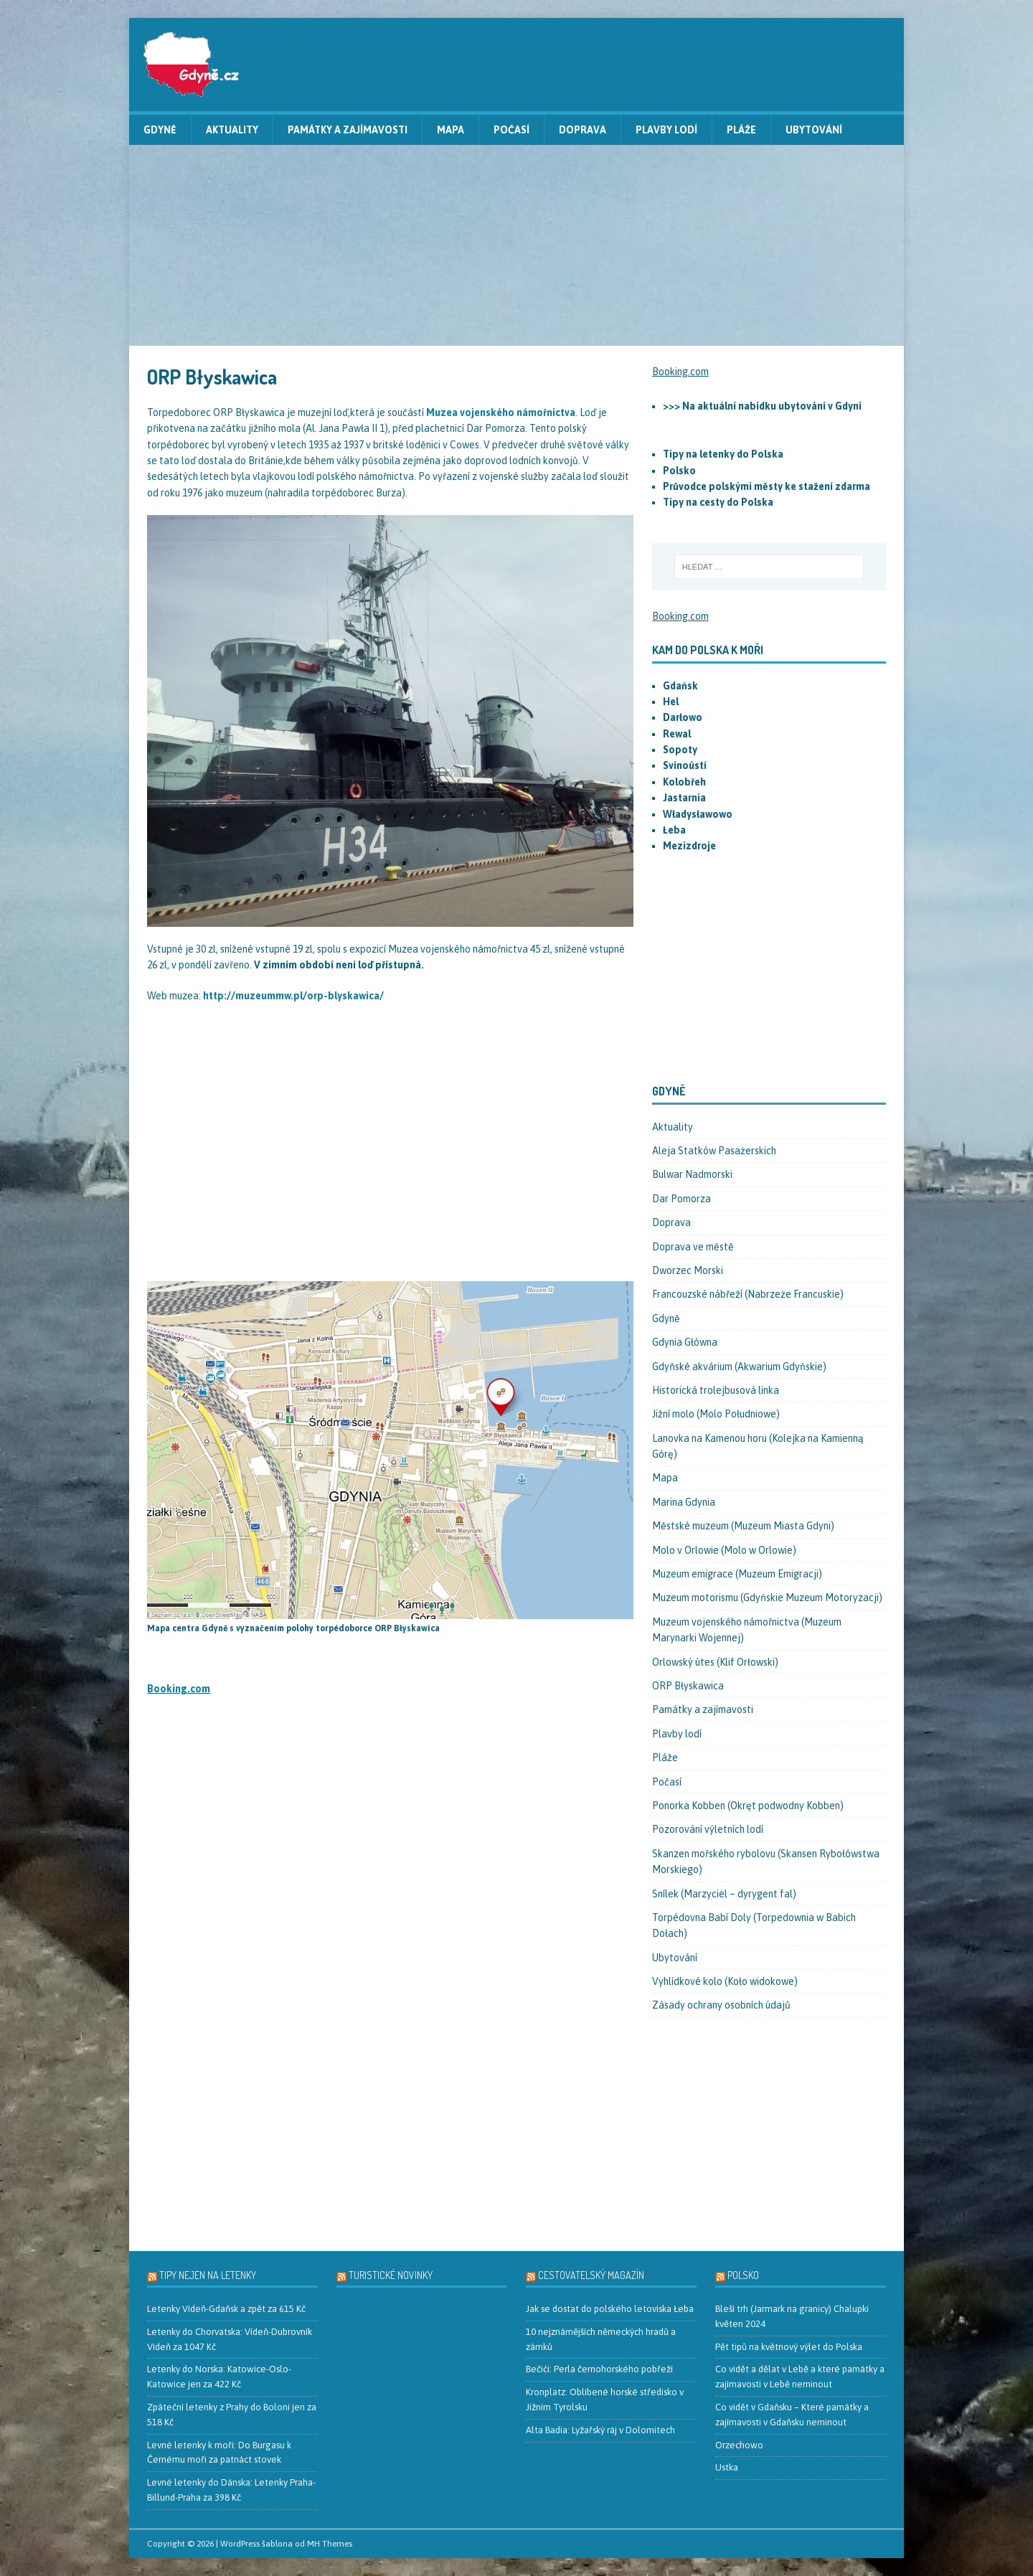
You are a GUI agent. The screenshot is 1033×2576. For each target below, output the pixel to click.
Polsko (743, 2275)
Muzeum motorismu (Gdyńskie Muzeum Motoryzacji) (767, 1597)
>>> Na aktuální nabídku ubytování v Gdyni (762, 406)
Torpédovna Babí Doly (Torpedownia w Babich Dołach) (754, 1925)
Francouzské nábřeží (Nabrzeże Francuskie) (748, 1294)
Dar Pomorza (681, 1198)
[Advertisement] (516, 245)
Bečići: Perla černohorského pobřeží (599, 2369)
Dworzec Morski (687, 1270)
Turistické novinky (391, 2275)
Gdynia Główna (684, 1342)
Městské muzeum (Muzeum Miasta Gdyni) (743, 1526)
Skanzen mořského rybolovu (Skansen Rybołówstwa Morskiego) (765, 1861)
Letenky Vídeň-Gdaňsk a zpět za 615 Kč (226, 2308)
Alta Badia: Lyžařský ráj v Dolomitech (600, 2430)
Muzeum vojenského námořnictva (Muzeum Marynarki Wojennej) (746, 1629)
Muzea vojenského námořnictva (500, 412)
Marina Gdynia (683, 1502)
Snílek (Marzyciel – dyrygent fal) (724, 1894)
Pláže (741, 130)
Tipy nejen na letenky (207, 2275)
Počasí (511, 130)
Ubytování (814, 130)
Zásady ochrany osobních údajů (721, 2005)
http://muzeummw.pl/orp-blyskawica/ (293, 995)
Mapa (450, 130)
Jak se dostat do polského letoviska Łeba (610, 2308)
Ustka (726, 2467)
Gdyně (159, 130)
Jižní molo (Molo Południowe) (716, 1414)
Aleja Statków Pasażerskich (714, 1150)
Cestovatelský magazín (591, 2275)
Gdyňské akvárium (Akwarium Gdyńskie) (739, 1366)
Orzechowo (739, 2445)
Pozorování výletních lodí (707, 1829)
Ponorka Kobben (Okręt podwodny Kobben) (748, 1805)
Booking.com (178, 1688)
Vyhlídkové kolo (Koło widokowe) (725, 1981)
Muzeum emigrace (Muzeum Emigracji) (737, 1574)
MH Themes (329, 2544)
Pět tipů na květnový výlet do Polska (788, 2346)
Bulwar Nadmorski (692, 1174)
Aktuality (232, 130)
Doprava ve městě (693, 1246)
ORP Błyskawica (688, 1686)
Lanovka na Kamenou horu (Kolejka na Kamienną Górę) (758, 1446)
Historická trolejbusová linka (715, 1390)
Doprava (582, 130)
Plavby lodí (666, 130)
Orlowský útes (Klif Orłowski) (715, 1662)
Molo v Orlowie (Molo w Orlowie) (724, 1550)
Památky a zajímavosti (347, 130)
